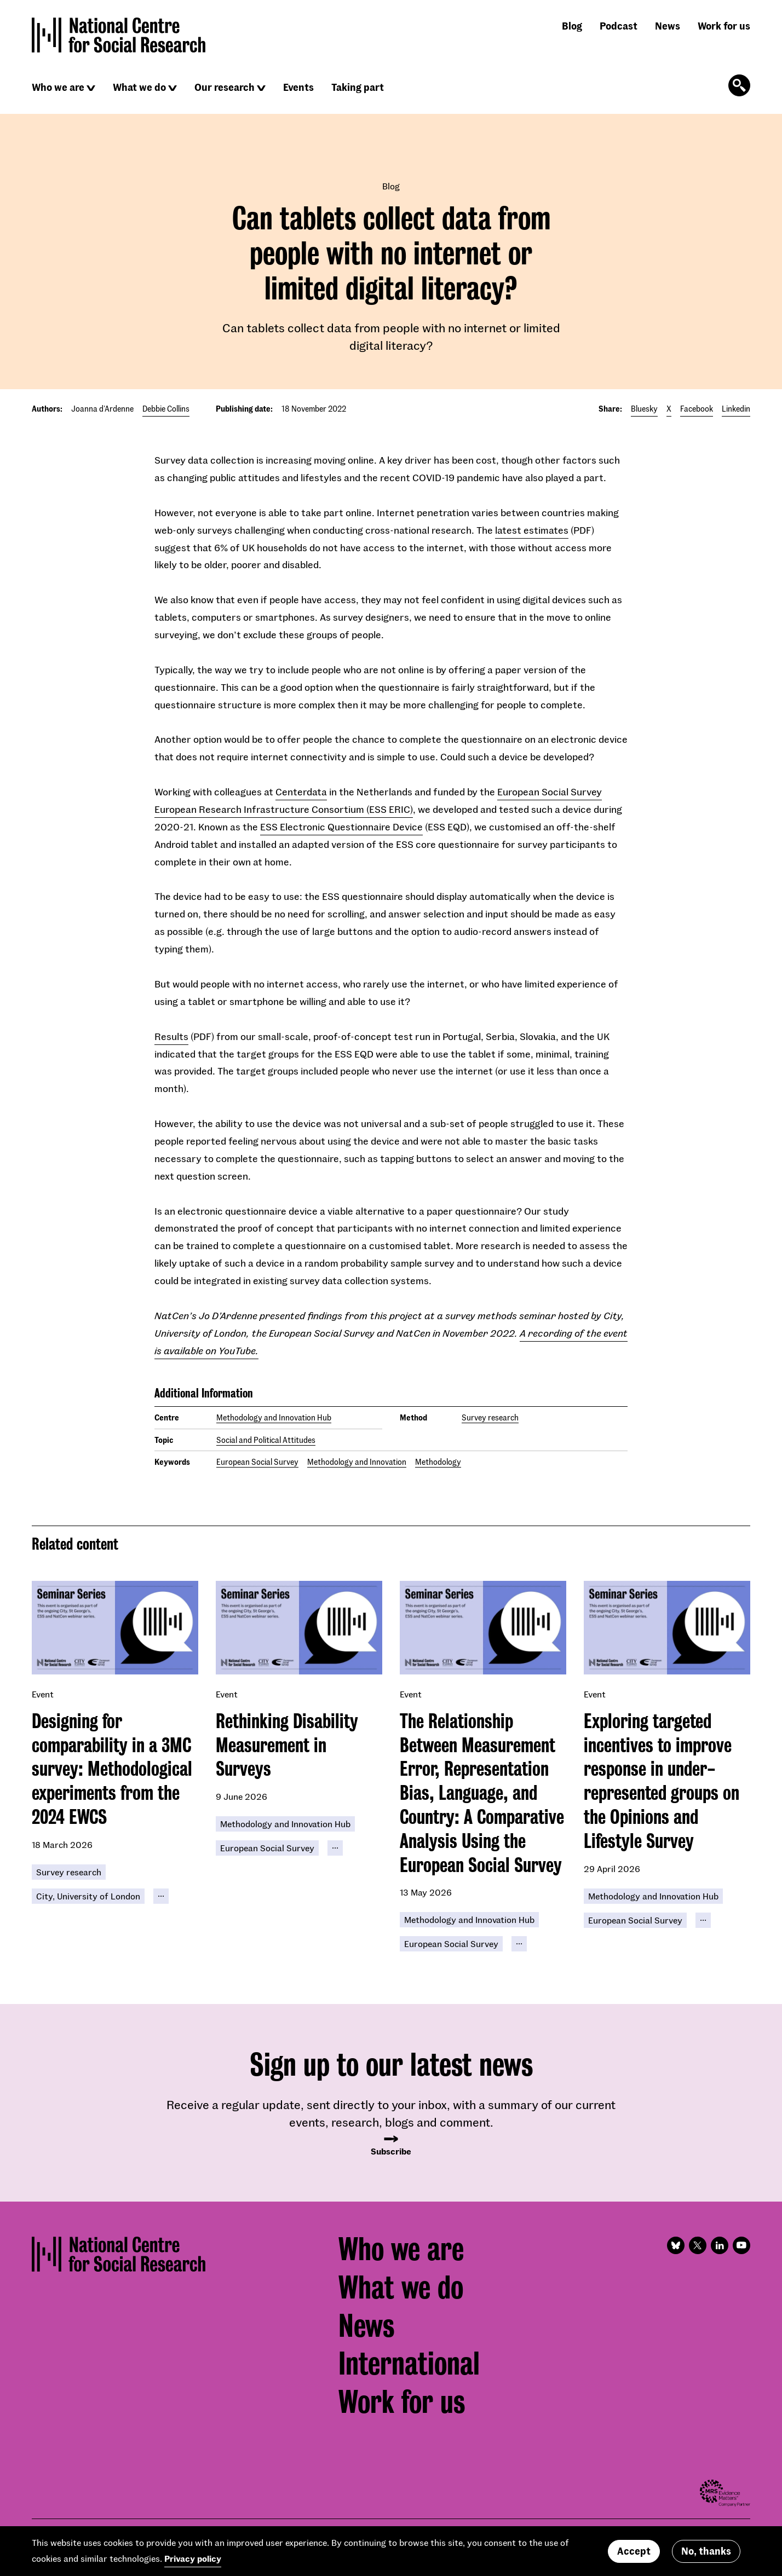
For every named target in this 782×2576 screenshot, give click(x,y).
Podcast (618, 26)
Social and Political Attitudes (265, 1440)
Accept (634, 2551)
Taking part (357, 87)
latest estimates (531, 530)
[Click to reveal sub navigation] (91, 88)
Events (298, 87)
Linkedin (736, 408)
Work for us (724, 26)
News (667, 26)
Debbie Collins (165, 408)
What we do (139, 87)
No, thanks (706, 2551)
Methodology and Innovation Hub (273, 1417)
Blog (572, 26)
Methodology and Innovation (356, 1461)
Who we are (58, 87)
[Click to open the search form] (739, 85)
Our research (224, 87)
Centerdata (301, 791)
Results (171, 1036)
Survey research (490, 1417)
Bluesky (644, 408)
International (409, 2364)
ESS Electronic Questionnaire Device (341, 827)
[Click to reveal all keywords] (161, 1896)
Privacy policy (192, 2558)
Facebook (696, 408)
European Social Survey (257, 1461)
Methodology (438, 1461)
